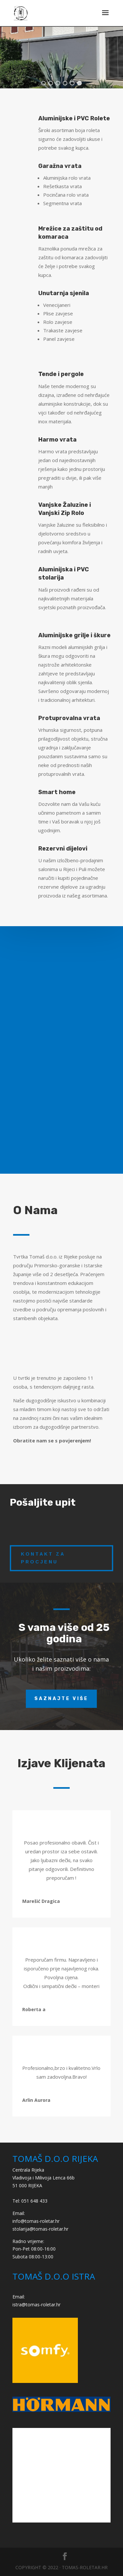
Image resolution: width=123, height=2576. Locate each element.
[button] (43, 83)
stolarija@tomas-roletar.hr (40, 2229)
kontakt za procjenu (43, 1557)
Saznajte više (61, 1698)
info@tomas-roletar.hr (36, 2221)
